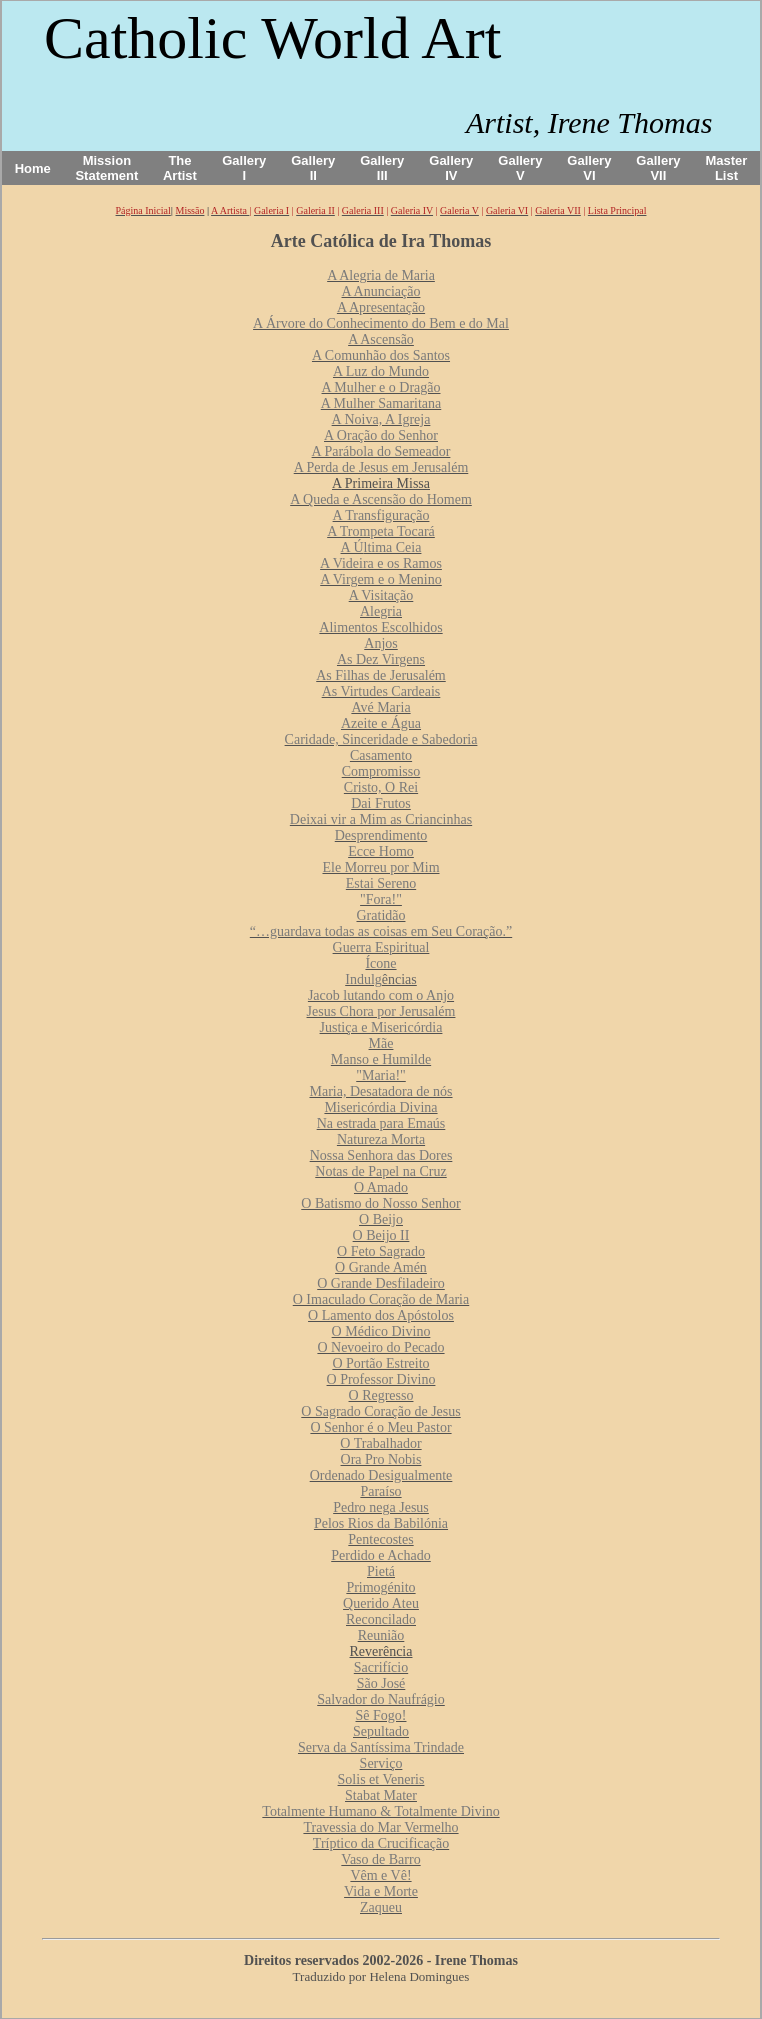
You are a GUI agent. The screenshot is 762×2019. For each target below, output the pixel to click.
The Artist (180, 168)
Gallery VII (658, 168)
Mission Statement (106, 168)
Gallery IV (451, 168)
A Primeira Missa (381, 483)
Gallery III (382, 168)
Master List (727, 168)
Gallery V (520, 168)
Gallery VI (589, 168)
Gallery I (244, 168)
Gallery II (313, 168)
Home (33, 168)
